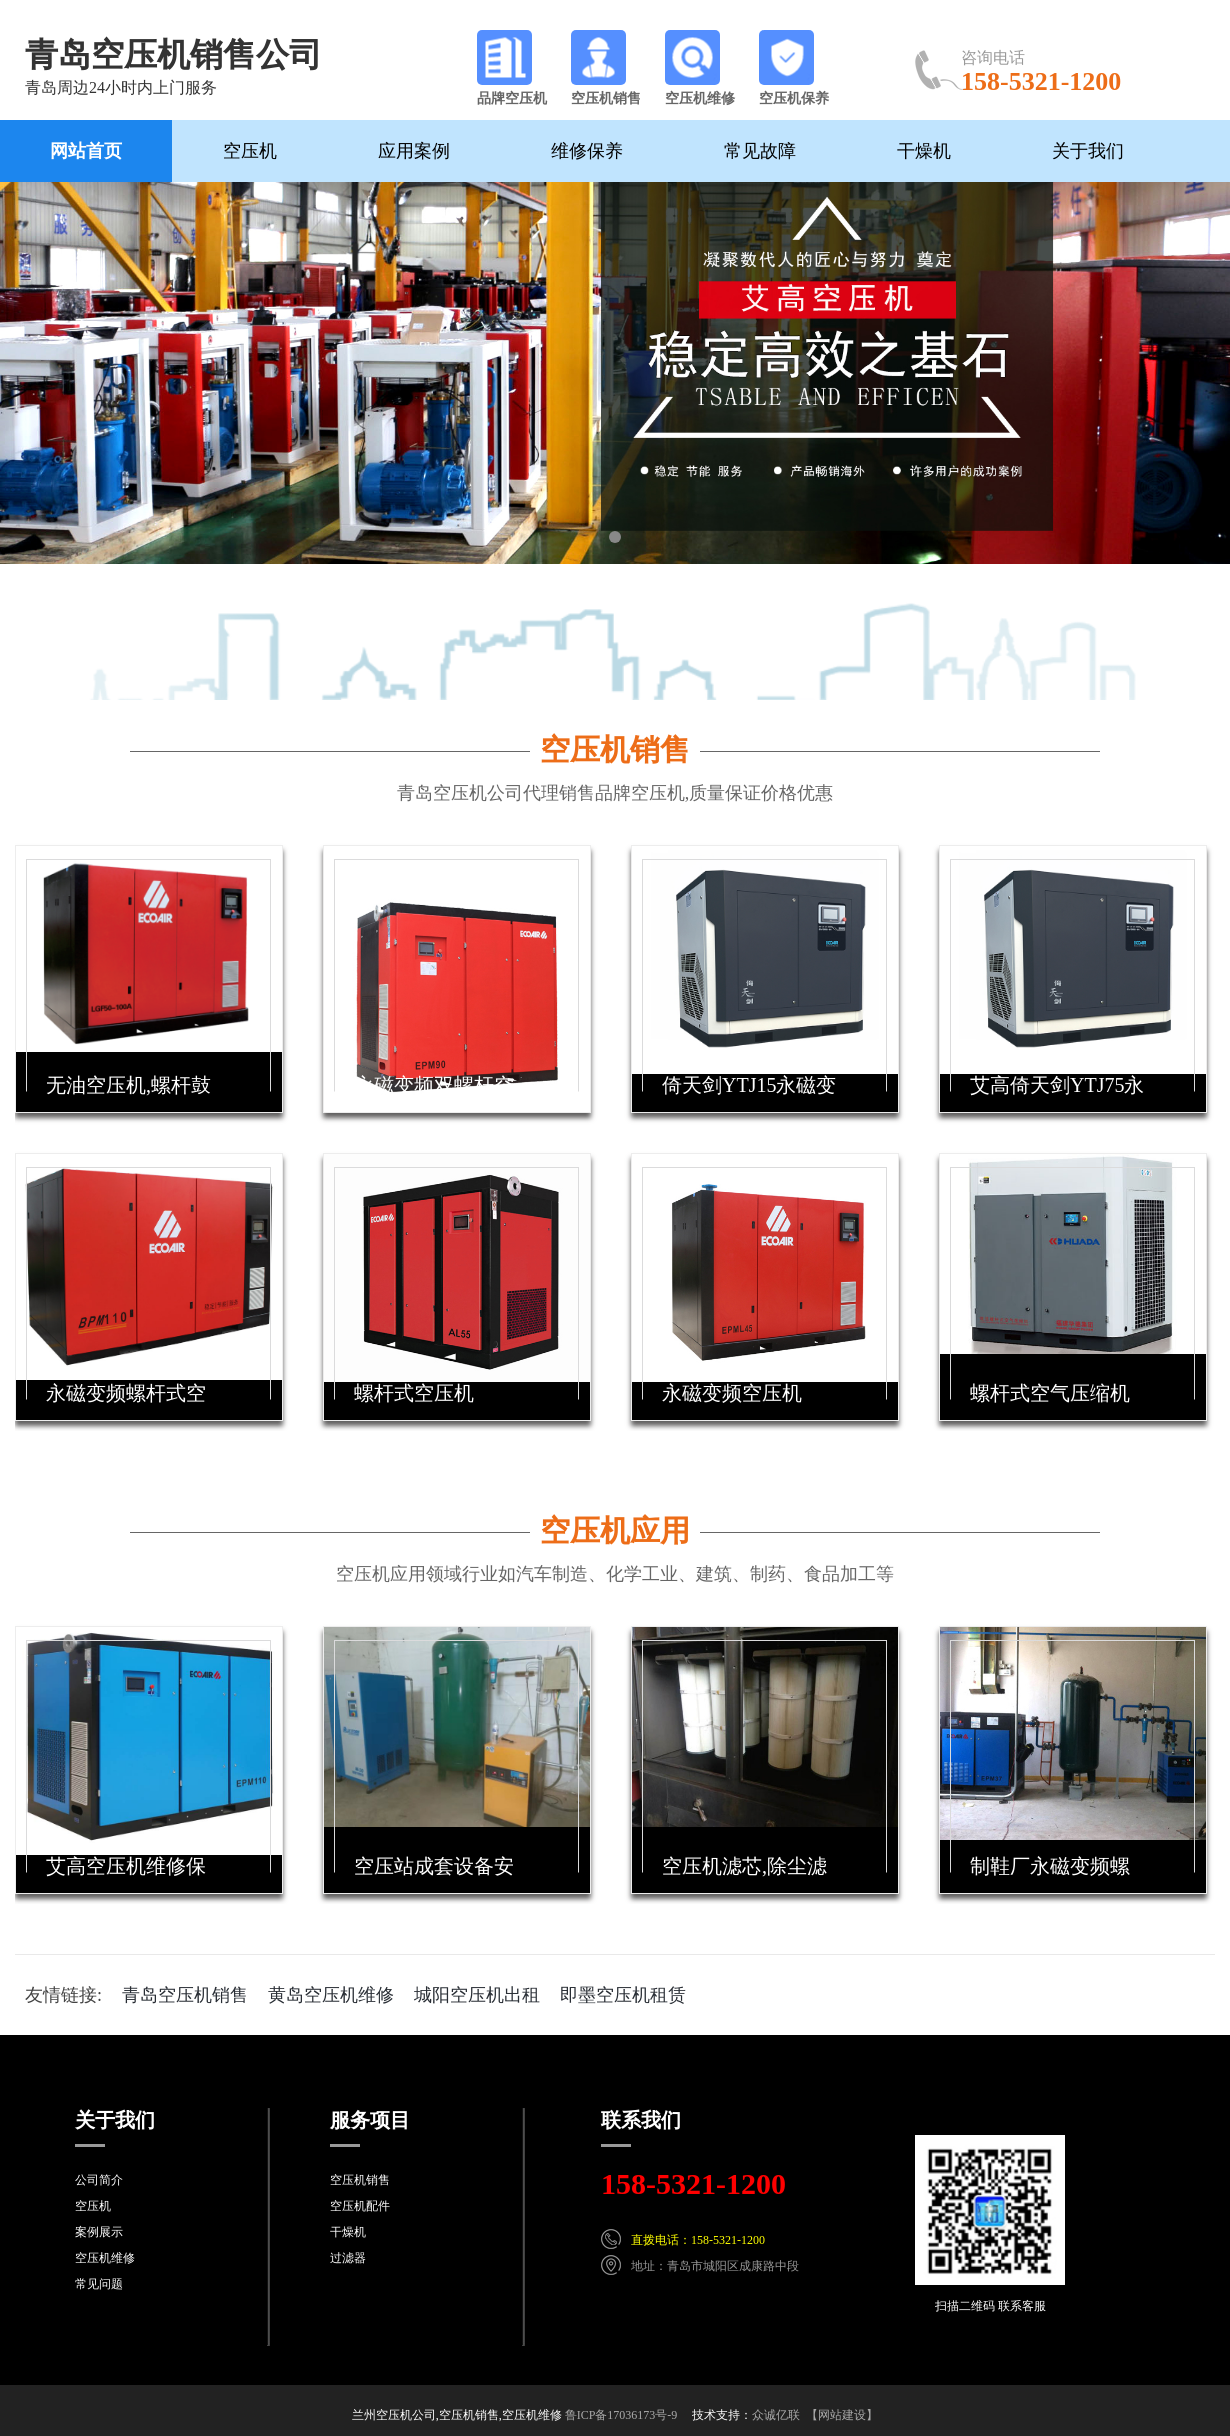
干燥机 (924, 151)
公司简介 (99, 2180)
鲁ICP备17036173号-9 (621, 2415)
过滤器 (348, 2258)
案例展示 (99, 2232)
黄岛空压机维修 (331, 1995)
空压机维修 (105, 2258)
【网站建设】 (842, 2415)
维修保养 (587, 151)
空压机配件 (360, 2206)
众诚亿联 (776, 2415)
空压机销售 (615, 749)
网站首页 (86, 151)
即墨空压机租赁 (623, 1995)
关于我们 (1088, 151)
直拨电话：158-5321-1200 (698, 2240)
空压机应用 (615, 1530)
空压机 (250, 151)
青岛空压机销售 (185, 1995)
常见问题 (99, 2284)
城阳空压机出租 (477, 1995)
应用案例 (414, 151)
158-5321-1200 (693, 2183)
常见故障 (760, 151)
